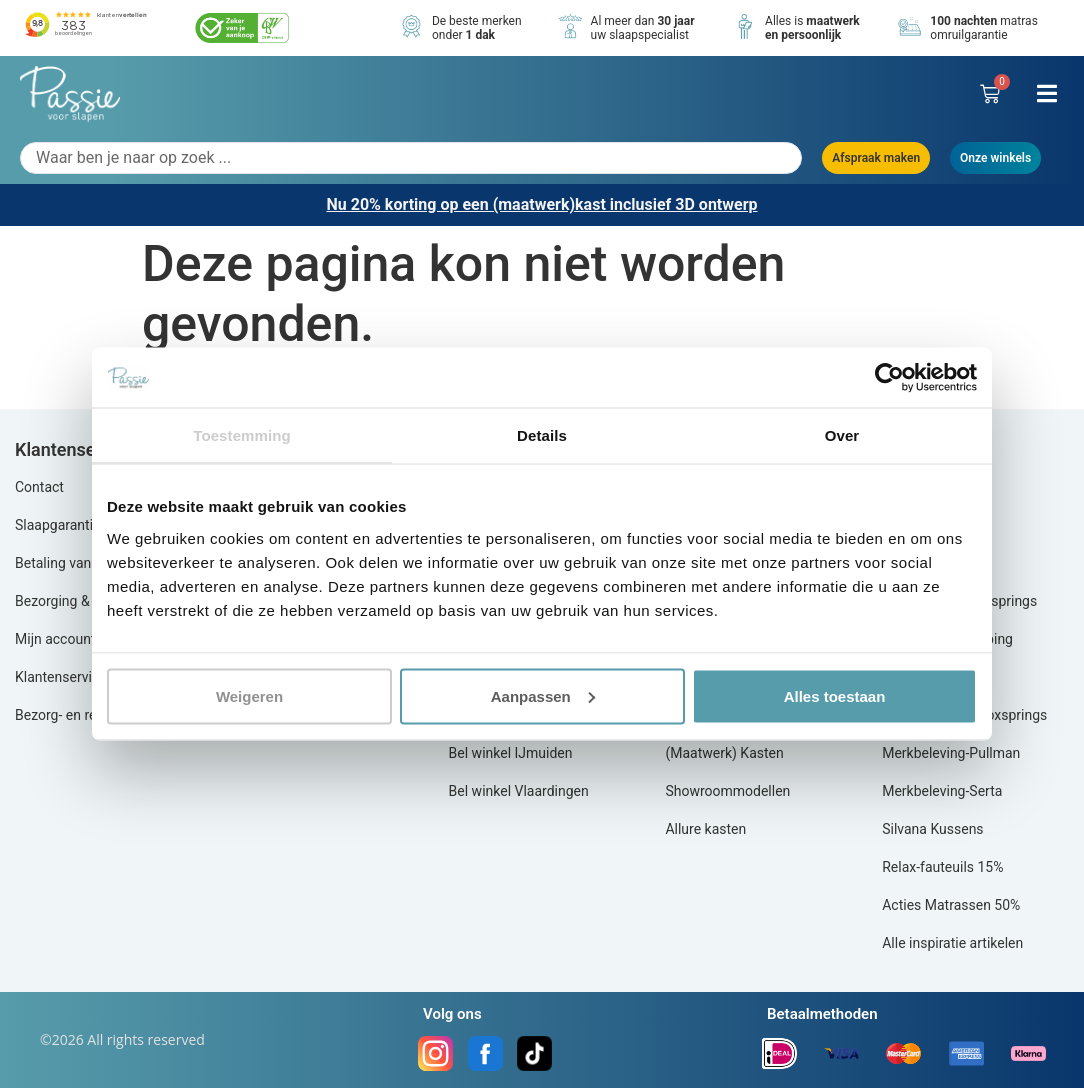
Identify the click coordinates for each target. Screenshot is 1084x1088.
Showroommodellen (727, 791)
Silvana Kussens (932, 829)
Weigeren (249, 695)
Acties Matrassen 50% (951, 905)
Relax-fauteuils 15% (942, 867)
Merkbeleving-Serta (942, 791)
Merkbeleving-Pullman (951, 753)
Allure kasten (705, 829)
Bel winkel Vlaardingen (519, 791)
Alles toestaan (835, 695)
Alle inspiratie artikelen (952, 943)
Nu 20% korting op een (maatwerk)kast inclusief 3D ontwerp (541, 204)
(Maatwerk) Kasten (724, 753)
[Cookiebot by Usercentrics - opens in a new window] (889, 378)
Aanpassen (543, 695)
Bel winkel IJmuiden (511, 753)
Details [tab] (542, 435)
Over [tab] (842, 435)
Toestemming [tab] (242, 435)
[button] (1046, 93)
